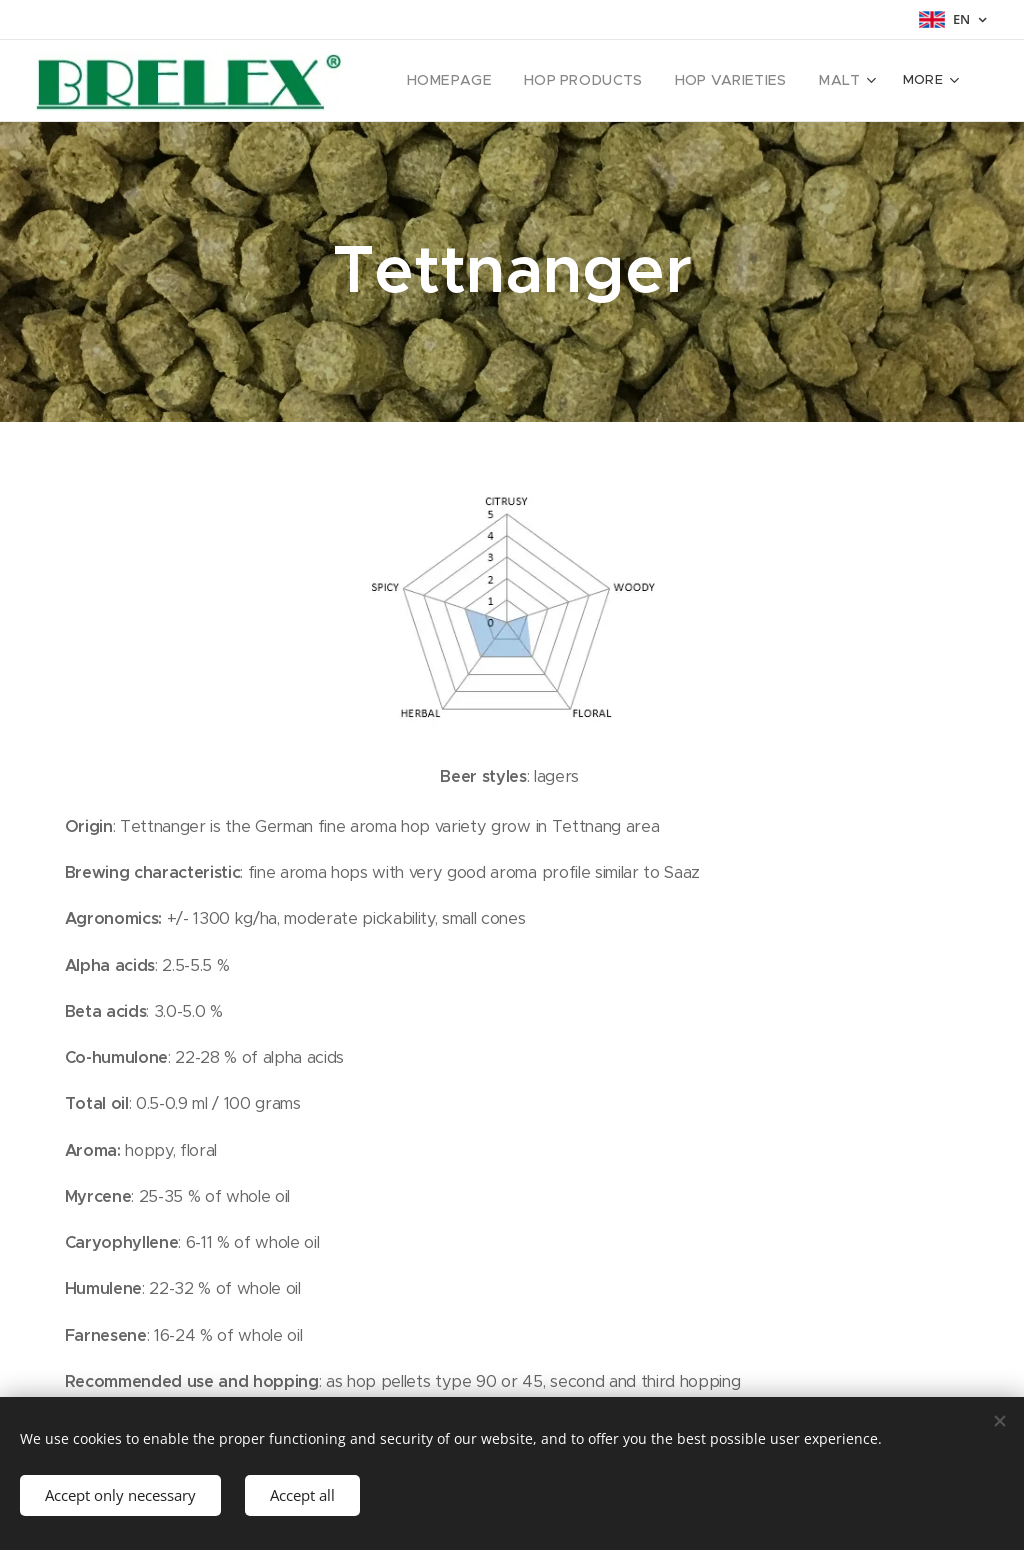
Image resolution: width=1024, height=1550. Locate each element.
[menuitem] (478, 81)
